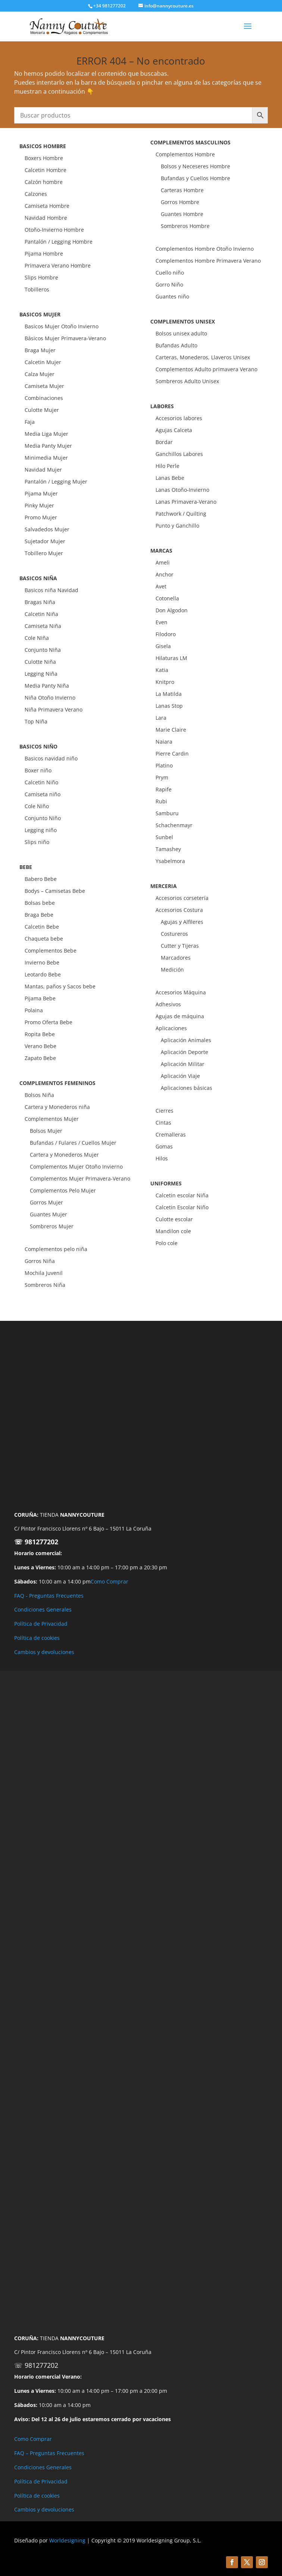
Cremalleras (171, 1134)
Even (161, 622)
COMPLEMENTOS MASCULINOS (190, 142)
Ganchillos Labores (179, 453)
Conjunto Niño (43, 818)
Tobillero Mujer (44, 553)
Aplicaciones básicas (186, 1087)
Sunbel (164, 837)
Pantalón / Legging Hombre (59, 241)
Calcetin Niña (41, 614)
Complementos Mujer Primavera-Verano (80, 1178)
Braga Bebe (39, 914)
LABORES (162, 406)
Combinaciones (44, 397)
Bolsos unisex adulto (181, 333)
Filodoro (166, 634)
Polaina (34, 1010)
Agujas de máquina (180, 1016)
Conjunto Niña (43, 649)
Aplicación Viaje (180, 1075)
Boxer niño (38, 770)
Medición (172, 969)
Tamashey (168, 849)
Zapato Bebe (40, 1058)
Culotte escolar (174, 1219)
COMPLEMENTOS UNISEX (182, 321)
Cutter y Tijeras (180, 945)
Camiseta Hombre (47, 205)
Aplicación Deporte (184, 1052)
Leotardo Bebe (43, 974)
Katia (162, 669)
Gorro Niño (169, 284)
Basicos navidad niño (51, 758)
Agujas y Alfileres (182, 921)
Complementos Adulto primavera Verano (206, 369)
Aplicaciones (171, 1028)
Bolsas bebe (40, 902)
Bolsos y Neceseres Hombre (195, 166)
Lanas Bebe (170, 477)
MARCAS (161, 550)
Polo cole (167, 1243)
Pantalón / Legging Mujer (56, 481)
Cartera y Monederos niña (57, 1106)
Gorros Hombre (180, 202)
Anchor (164, 574)
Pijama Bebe (40, 998)
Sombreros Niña (45, 1284)
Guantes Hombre (182, 214)
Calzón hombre (44, 181)
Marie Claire (171, 729)
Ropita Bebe (40, 1034)
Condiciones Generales (43, 1609)
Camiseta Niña (43, 625)
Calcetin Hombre (45, 169)
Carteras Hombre (182, 190)
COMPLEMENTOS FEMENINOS (57, 1083)
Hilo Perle (167, 465)
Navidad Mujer (43, 469)
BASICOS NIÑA (38, 578)
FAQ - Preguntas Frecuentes (49, 1595)
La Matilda (169, 693)
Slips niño (37, 841)
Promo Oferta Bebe (48, 1022)
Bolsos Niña (39, 1094)
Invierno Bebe (42, 962)
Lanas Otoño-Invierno (182, 489)
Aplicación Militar (182, 1063)
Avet (161, 586)
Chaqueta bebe (44, 938)
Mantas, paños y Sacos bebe (60, 986)
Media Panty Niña (47, 685)
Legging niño (41, 830)
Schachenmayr (174, 825)
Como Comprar (109, 1581)
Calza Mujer (39, 374)
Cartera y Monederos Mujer (64, 1154)
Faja (30, 421)
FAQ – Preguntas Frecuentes (49, 2453)
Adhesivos (168, 1004)
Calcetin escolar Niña (182, 1195)
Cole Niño (37, 806)
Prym (162, 777)
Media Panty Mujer (48, 445)
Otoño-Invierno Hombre (54, 229)
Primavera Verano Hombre (58, 265)
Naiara (164, 741)
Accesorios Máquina (181, 992)
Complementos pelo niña (56, 1249)
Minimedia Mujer (46, 457)
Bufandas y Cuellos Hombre (195, 178)
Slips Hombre (41, 277)
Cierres (164, 1110)
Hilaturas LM (171, 658)
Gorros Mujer (46, 1202)
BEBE (25, 866)
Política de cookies (37, 1637)
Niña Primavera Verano (53, 709)
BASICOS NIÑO (38, 746)
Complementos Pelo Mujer (63, 1190)
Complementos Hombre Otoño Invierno (205, 248)
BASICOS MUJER (39, 314)
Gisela (163, 646)
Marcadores (176, 957)
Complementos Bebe (50, 950)
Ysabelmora (170, 861)
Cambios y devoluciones (44, 1652)
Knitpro (165, 681)
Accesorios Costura (179, 909)
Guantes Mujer (48, 1214)
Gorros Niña (40, 1260)
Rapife (164, 789)
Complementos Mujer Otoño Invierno (76, 1166)
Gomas (164, 1146)
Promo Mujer (41, 517)
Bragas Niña (40, 602)
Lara (161, 717)
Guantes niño (172, 296)
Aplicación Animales (186, 1040)
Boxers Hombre (44, 158)
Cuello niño (170, 272)
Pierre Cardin (172, 753)
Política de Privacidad (41, 1623)
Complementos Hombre (185, 154)
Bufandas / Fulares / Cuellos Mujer (73, 1142)
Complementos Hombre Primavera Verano (208, 260)
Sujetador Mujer (45, 541)
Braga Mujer (40, 350)
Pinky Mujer (39, 505)
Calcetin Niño (41, 782)
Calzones (36, 193)
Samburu (167, 813)
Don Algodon (172, 610)
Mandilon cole (173, 1231)
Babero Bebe (41, 878)
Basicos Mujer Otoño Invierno (61, 326)
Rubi (161, 801)
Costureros (174, 933)
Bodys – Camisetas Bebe (55, 890)
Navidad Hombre (46, 217)
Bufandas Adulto (176, 345)
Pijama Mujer (41, 493)
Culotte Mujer (42, 409)
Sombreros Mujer (51, 1226)
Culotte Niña (40, 661)
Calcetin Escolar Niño (182, 1207)
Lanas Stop (169, 705)
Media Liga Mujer (46, 433)
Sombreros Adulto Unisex (187, 381)
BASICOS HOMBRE (42, 146)
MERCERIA (163, 886)
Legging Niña (41, 673)
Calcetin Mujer (43, 362)
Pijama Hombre (44, 253)
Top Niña (36, 721)
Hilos (162, 1158)
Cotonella (167, 598)
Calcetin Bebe (42, 926)
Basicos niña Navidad (51, 590)
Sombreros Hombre (185, 225)
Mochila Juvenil (44, 1272)
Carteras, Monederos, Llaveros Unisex (203, 357)
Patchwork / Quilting (181, 513)
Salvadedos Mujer (47, 529)
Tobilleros (37, 289)
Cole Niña (37, 637)
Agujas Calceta (174, 430)
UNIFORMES (166, 1183)
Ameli (163, 562)
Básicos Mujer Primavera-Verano (65, 338)
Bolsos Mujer (46, 1130)
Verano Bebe (40, 1046)
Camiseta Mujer (44, 386)
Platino (164, 765)
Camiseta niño (42, 794)
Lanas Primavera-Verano (186, 501)
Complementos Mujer (52, 1118)
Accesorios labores (179, 418)
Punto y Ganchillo (177, 525)
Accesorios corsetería (182, 897)
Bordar (164, 442)
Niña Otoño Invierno (50, 697)
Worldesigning (67, 2540)
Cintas (163, 1122)
